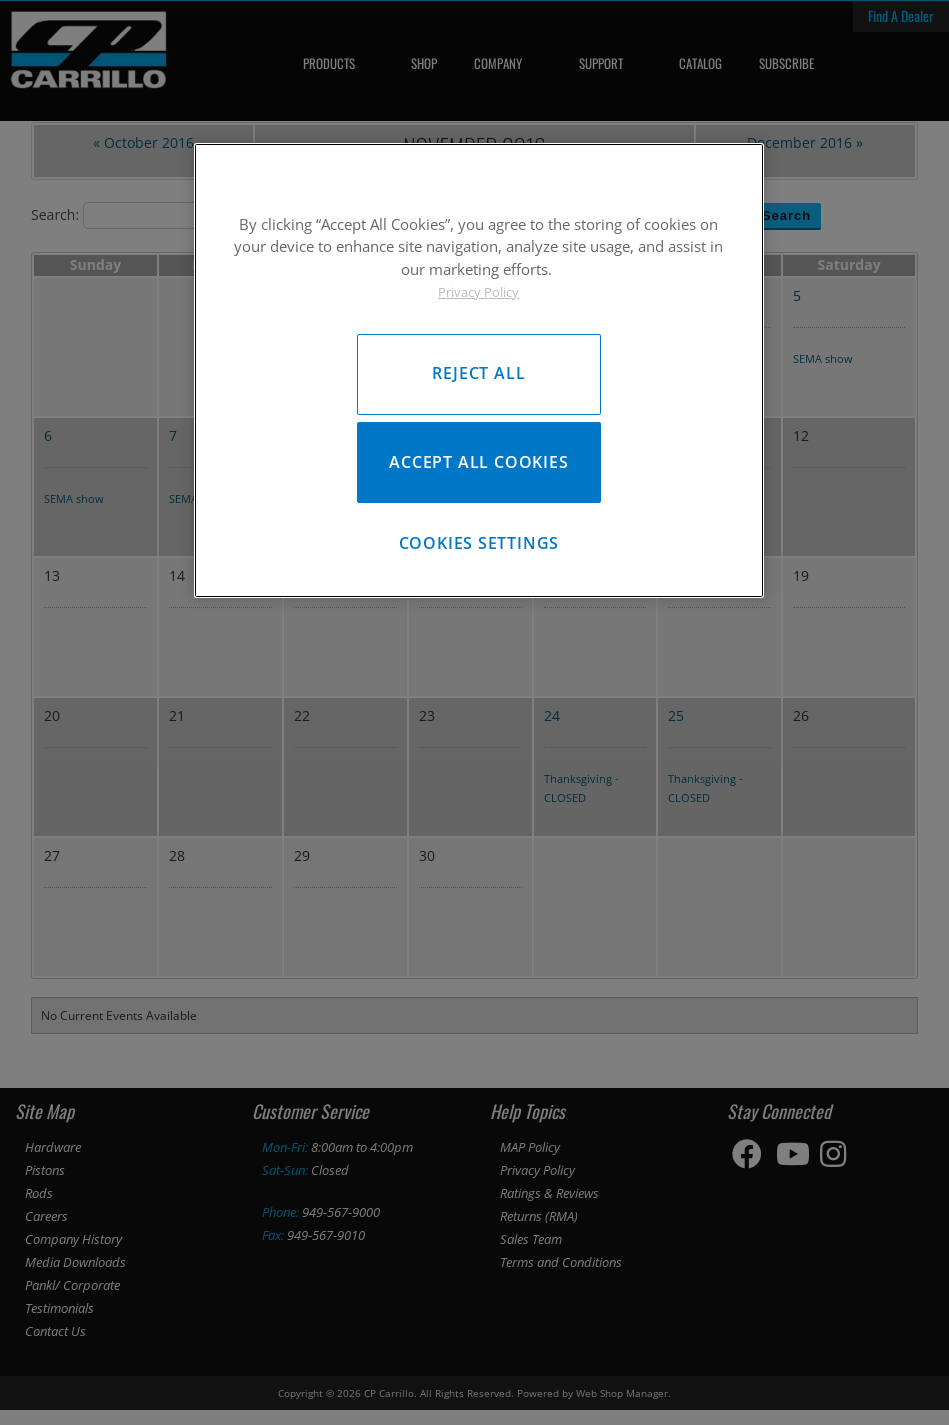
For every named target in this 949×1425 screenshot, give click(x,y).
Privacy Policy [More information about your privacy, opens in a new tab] (478, 292)
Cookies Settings (479, 553)
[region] (478, 375)
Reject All (478, 373)
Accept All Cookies (478, 467)
